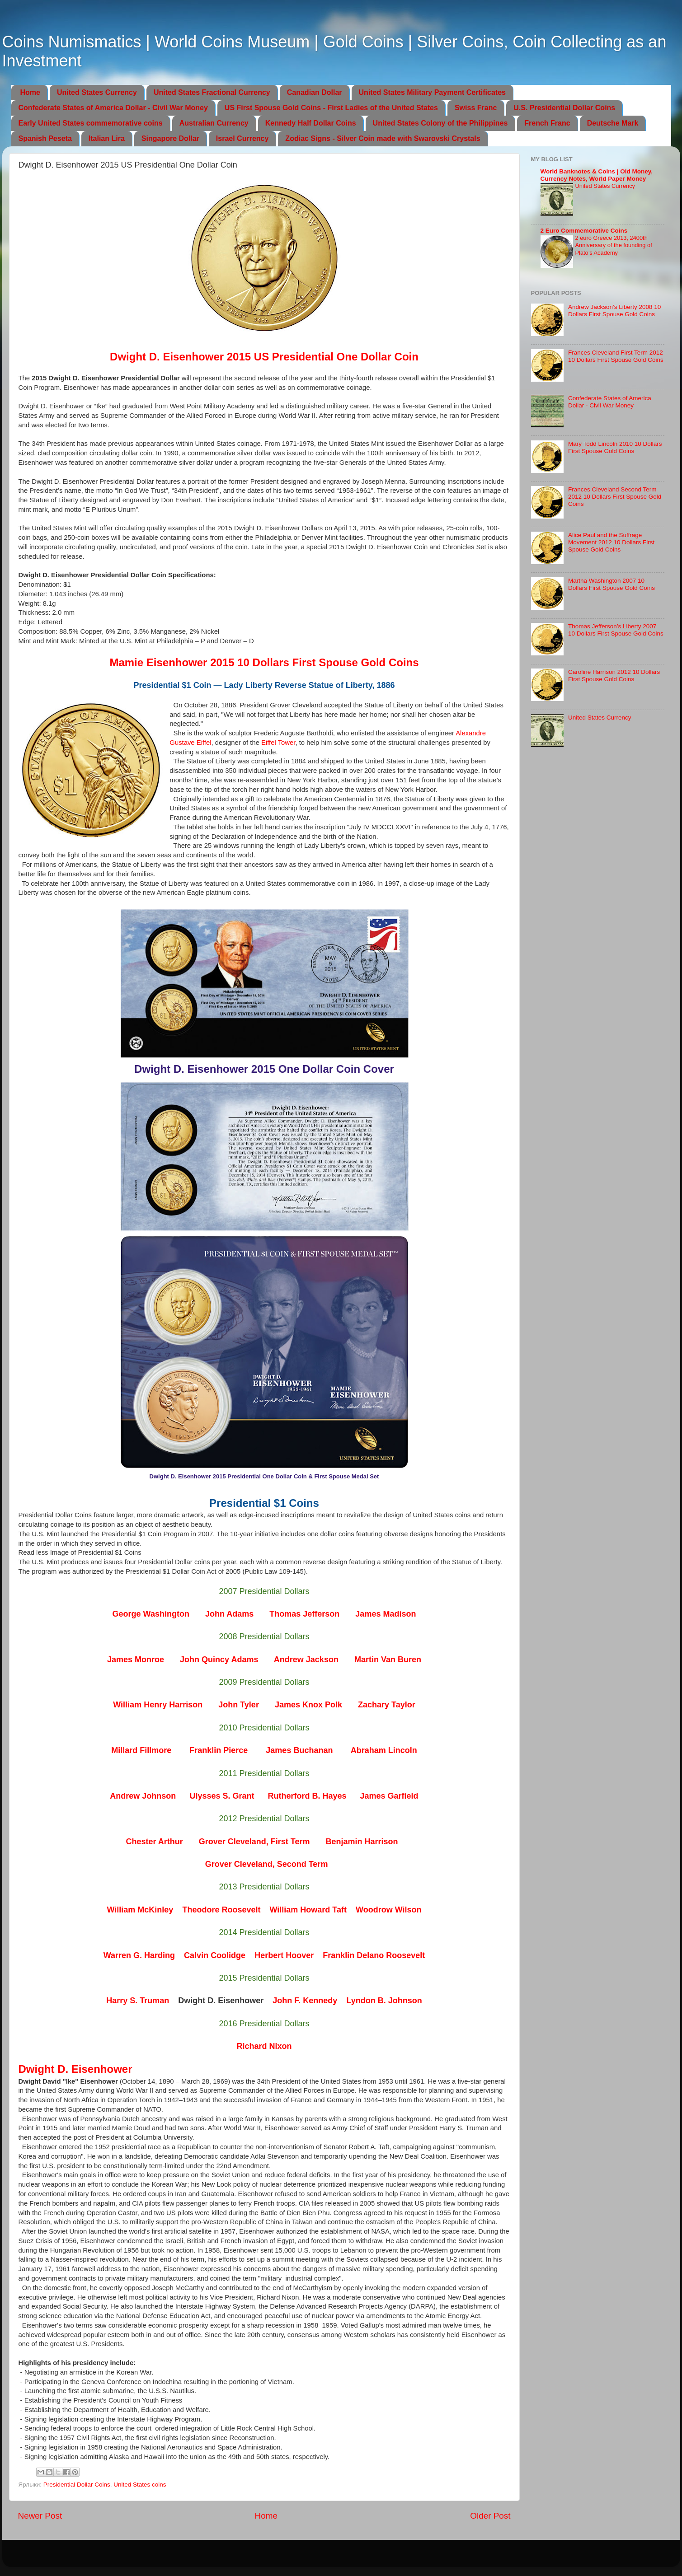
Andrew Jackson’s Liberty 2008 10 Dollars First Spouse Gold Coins (614, 311)
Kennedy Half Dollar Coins (310, 123)
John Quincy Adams (219, 1659)
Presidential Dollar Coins (76, 2484)
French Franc (547, 123)
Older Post (490, 2515)
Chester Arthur (154, 1841)
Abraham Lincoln (384, 1750)
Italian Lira (107, 138)
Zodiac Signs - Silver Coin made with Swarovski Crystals (382, 138)
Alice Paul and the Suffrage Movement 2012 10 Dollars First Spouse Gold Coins (611, 542)
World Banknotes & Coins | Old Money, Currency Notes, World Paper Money (597, 175)
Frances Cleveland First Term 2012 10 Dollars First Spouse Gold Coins (615, 356)
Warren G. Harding (139, 1955)
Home (30, 92)
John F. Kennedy (305, 2000)
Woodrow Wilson (389, 1909)
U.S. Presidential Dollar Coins (564, 108)
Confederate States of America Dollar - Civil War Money (113, 108)
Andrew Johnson (143, 1795)
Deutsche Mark (613, 123)
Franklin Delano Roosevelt (374, 1955)
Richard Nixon (264, 2046)
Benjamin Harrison (362, 1841)
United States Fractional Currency (212, 92)
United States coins (139, 2484)
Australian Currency (214, 123)
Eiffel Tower (278, 742)
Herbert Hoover (284, 1955)
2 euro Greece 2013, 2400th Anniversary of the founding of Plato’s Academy (613, 245)
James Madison (385, 1613)
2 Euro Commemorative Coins (584, 230)
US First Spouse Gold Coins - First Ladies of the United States (331, 108)
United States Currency (97, 92)
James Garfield (389, 1795)
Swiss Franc (476, 108)
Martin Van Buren (387, 1659)
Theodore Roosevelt (221, 1909)
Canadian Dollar (314, 92)
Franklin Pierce (218, 1750)
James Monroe (135, 1659)
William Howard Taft (308, 1909)
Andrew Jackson (306, 1659)
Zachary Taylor (386, 1704)
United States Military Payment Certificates (432, 92)
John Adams (229, 1613)
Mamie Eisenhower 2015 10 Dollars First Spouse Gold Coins (264, 662)
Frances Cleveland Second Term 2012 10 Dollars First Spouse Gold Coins (614, 496)
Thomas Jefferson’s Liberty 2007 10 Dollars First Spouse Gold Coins (615, 630)
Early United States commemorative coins (91, 123)
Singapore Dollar (170, 138)
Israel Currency (242, 138)
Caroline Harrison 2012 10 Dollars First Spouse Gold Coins (614, 676)
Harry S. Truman (137, 2000)
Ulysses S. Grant (221, 1795)
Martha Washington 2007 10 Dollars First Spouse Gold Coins (611, 584)
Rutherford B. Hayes (307, 1795)
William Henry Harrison (157, 1704)
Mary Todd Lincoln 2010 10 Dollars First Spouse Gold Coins (615, 447)
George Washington (151, 1613)
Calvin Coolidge (214, 1955)
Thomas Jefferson (304, 1613)
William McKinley (140, 1909)
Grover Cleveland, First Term (254, 1841)
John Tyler (238, 1704)
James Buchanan (299, 1750)
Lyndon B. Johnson (384, 2000)
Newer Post (40, 2515)
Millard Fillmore (141, 1750)
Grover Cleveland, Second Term (266, 1864)
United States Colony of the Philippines (440, 123)
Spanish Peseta (45, 138)
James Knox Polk (308, 1704)
